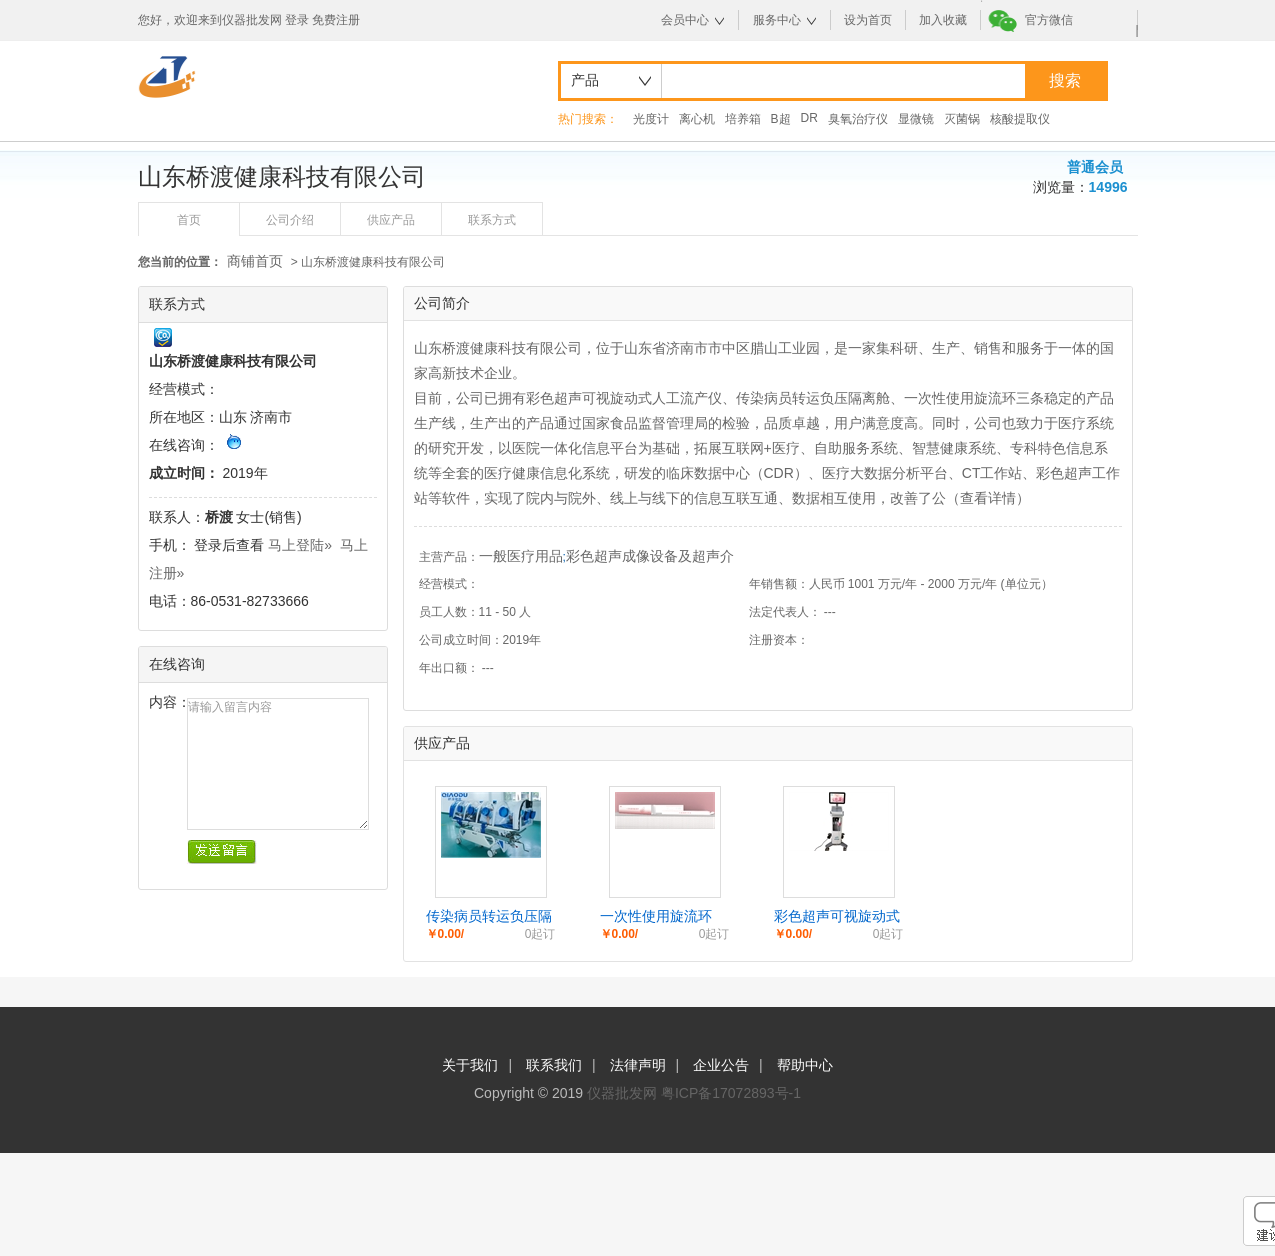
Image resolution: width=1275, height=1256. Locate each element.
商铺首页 (255, 261)
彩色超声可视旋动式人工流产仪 (837, 917)
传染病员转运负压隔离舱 (489, 917)
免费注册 (336, 20)
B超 (781, 119)
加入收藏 (943, 20)
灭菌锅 (962, 119)
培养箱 (743, 119)
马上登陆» (300, 545)
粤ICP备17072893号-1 (731, 1093)
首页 (189, 220)
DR (809, 118)
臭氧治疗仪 (858, 119)
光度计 (651, 119)
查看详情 (988, 498)
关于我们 (470, 1065)
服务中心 (777, 20)
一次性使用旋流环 (656, 916)
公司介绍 (290, 220)
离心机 (697, 119)
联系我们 (554, 1065)
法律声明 (638, 1065)
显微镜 (916, 119)
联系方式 (492, 220)
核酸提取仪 (1020, 119)
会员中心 (685, 20)
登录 (297, 20)
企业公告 (721, 1065)
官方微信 (1049, 20)
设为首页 (868, 20)
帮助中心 (805, 1065)
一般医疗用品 (521, 556)
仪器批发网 (622, 1093)
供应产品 (391, 220)
